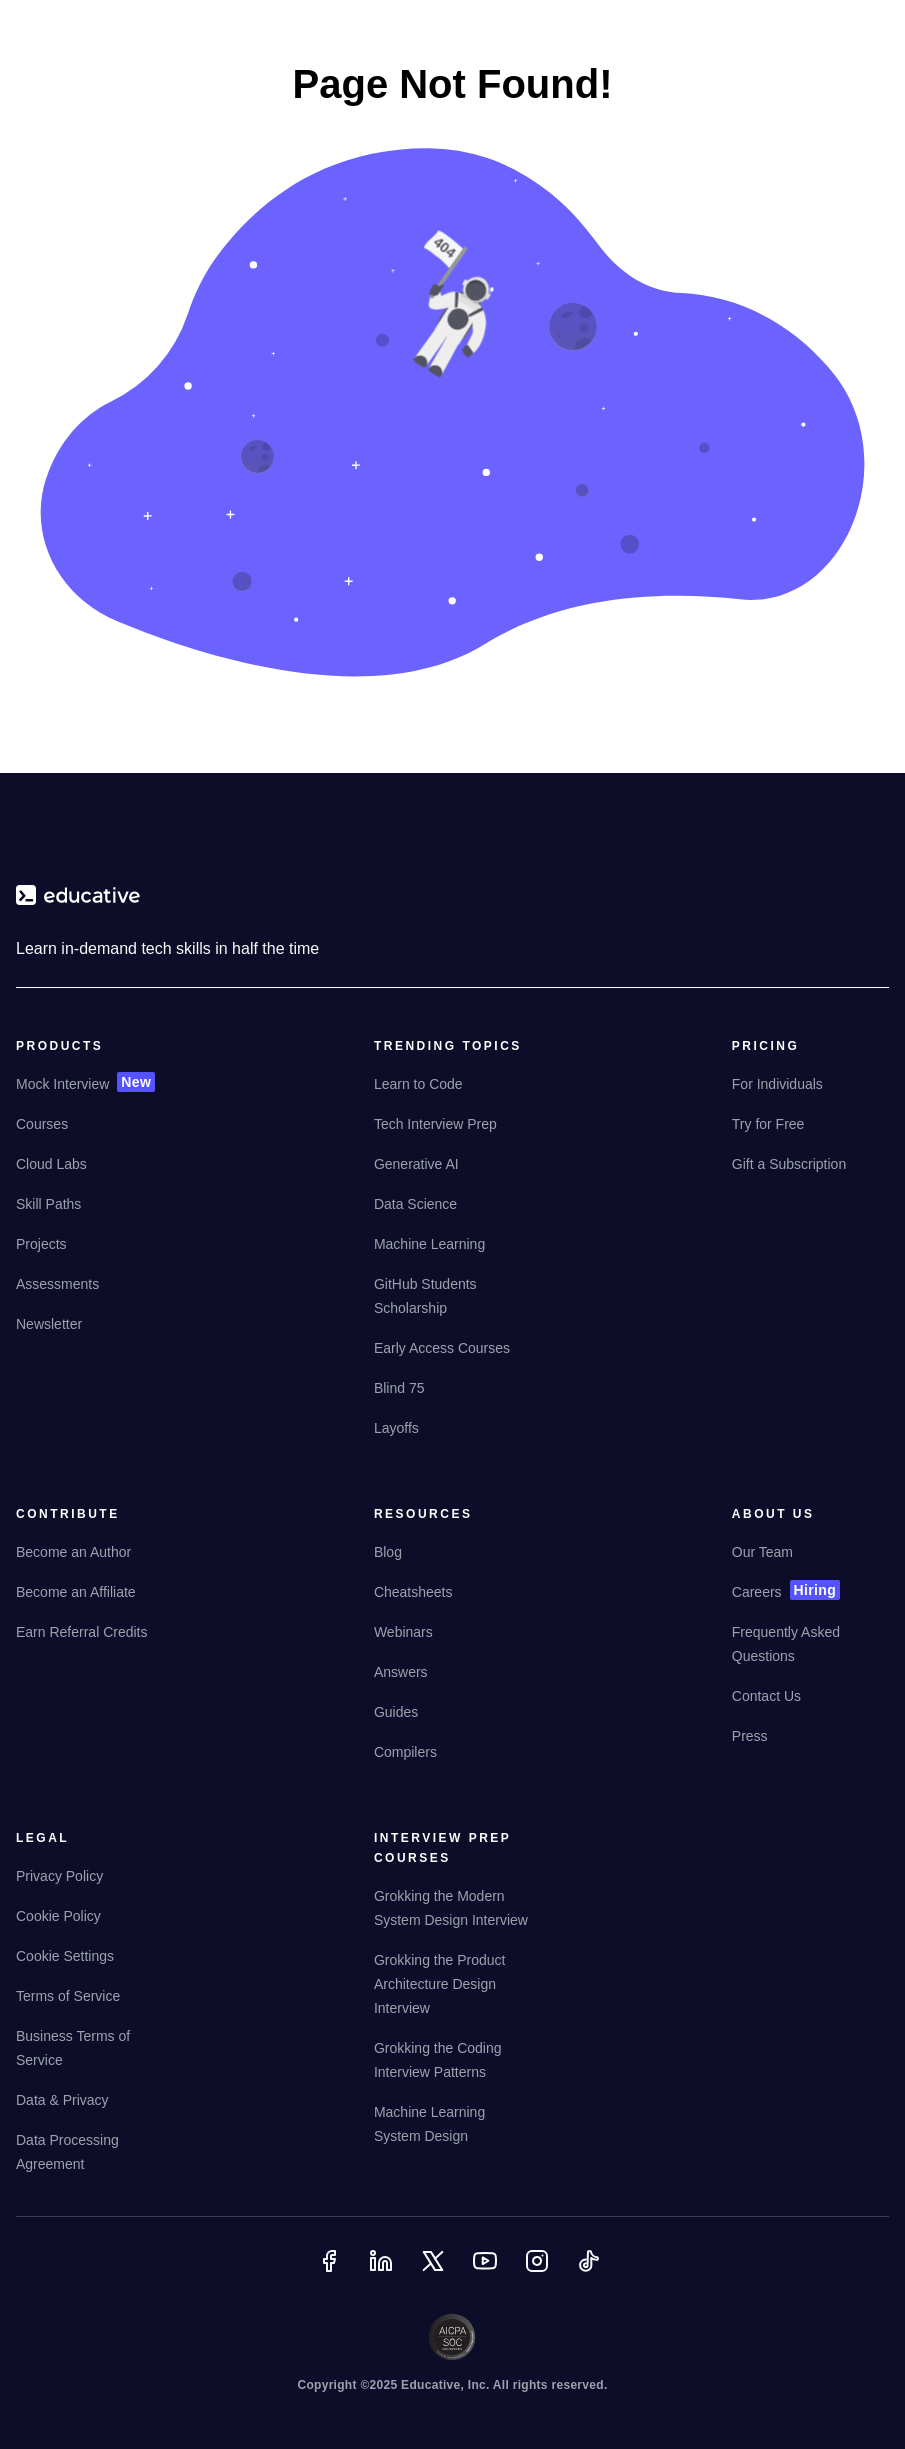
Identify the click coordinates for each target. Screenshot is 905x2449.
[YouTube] (487, 2273)
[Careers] (757, 1600)
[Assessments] (57, 1292)
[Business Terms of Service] (94, 2056)
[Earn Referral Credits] (82, 1640)
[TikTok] (591, 2273)
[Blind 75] (399, 1396)
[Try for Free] (768, 1132)
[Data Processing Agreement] (94, 2160)
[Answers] (401, 1680)
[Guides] (396, 1720)
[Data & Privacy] (62, 2108)
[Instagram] (539, 2273)
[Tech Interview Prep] (435, 1132)
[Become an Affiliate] (76, 1600)
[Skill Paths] (48, 1212)
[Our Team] (762, 1560)
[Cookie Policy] (58, 1924)
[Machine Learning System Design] (452, 2132)
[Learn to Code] (418, 1092)
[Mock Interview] (62, 1092)
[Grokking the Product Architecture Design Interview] (452, 1992)
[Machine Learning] (429, 1252)
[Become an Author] (73, 1560)
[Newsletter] (49, 1332)
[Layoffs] (396, 1436)
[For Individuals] (777, 1092)
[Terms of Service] (68, 2004)
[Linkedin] (383, 2273)
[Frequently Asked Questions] (810, 1652)
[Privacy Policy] (59, 1884)
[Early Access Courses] (442, 1356)
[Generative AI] (416, 1172)
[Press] (750, 1744)
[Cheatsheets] (413, 1600)
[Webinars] (403, 1640)
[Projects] (41, 1252)
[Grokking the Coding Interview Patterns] (452, 2068)
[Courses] (42, 1132)
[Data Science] (415, 1212)
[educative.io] (78, 903)
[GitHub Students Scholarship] (452, 1304)
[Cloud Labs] (51, 1172)
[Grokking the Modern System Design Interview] (452, 1916)
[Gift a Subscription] (789, 1172)
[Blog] (388, 1560)
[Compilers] (405, 1760)
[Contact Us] (766, 1704)
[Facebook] (331, 2273)
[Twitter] (435, 2273)
